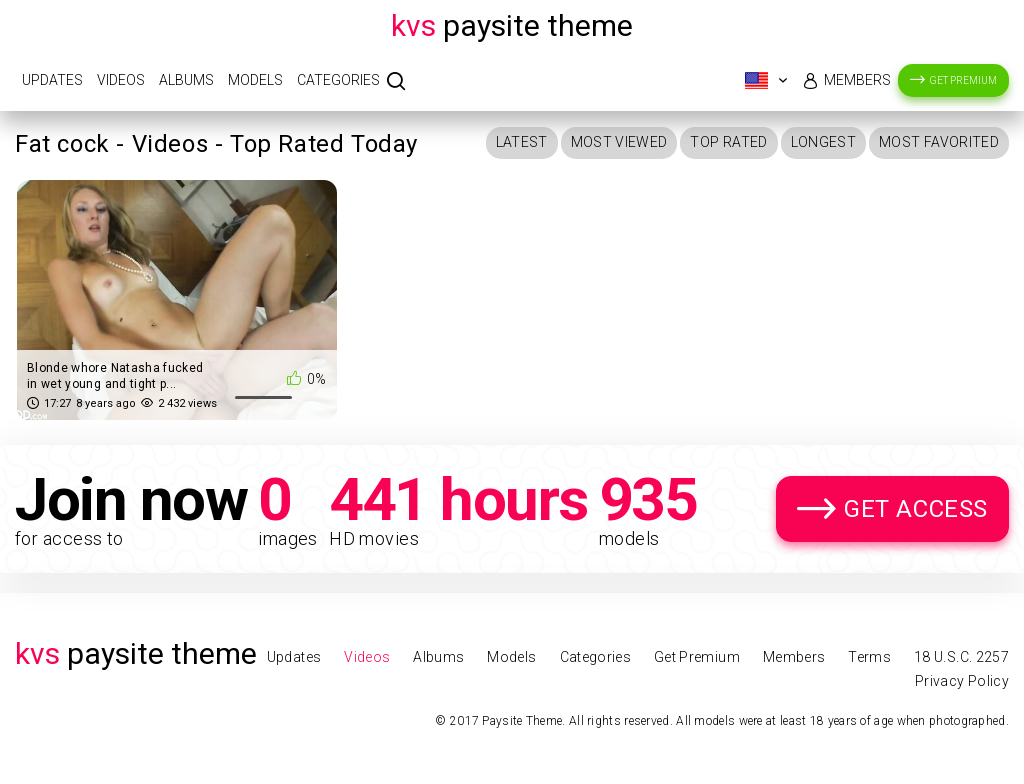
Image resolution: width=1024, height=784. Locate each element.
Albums (186, 80)
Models (255, 80)
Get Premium (963, 80)
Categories (338, 80)
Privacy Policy (962, 681)
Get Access (916, 509)
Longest (823, 142)
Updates (52, 80)
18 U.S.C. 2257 (961, 657)
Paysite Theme (512, 25)
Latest (522, 142)
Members (857, 80)
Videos (121, 80)
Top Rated (728, 142)
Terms (869, 657)
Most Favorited (939, 142)
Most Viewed (619, 142)
